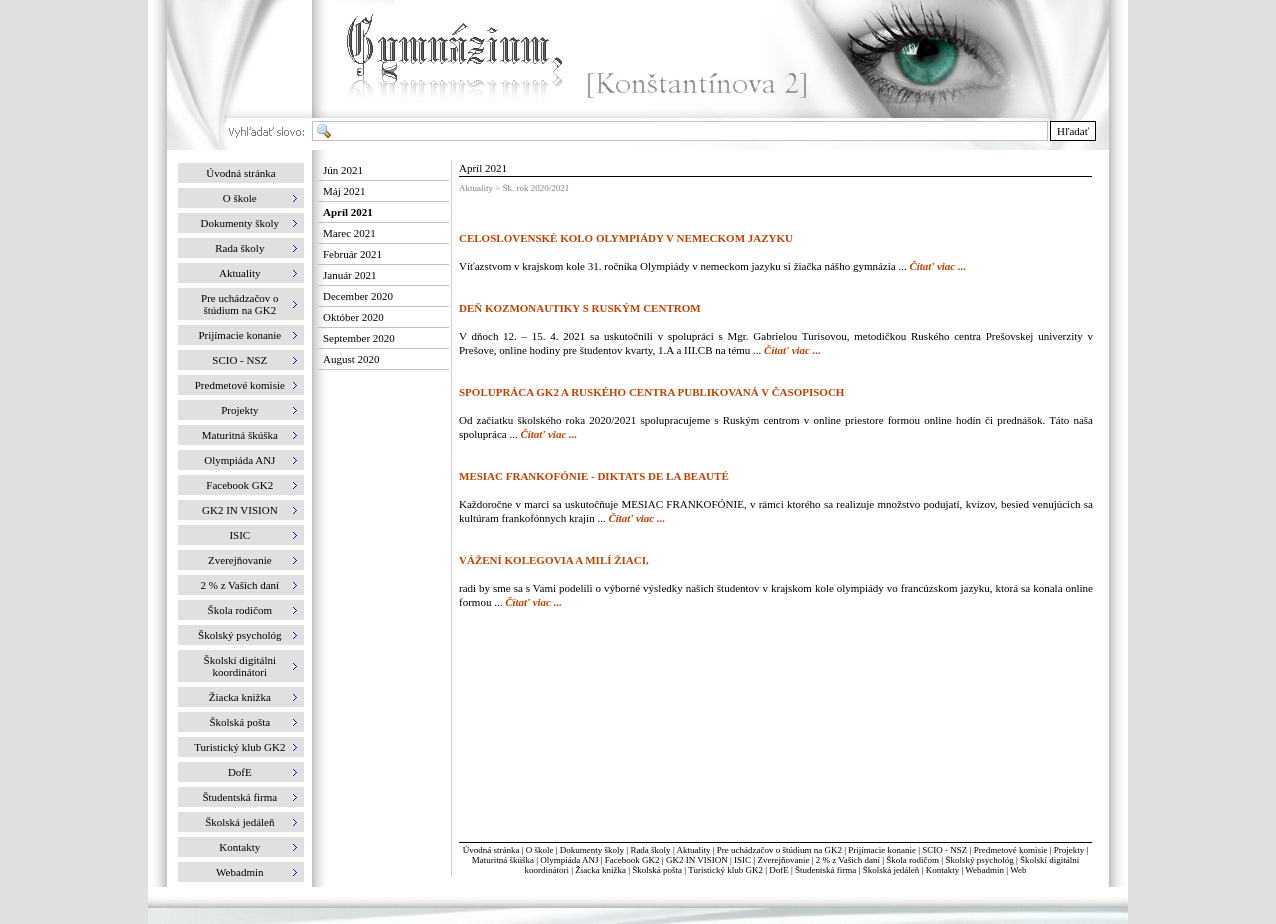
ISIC (742, 860)
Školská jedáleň (891, 870)
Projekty (1069, 850)
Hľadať (1073, 131)
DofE (779, 870)
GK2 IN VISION (697, 860)
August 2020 (351, 359)
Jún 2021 (343, 170)
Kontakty (943, 870)
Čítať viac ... (937, 266)
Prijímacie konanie (882, 850)
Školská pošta (657, 870)
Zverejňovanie (783, 860)
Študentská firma (825, 870)
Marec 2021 (349, 233)
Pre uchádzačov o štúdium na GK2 (779, 850)
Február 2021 (352, 254)
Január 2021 (349, 275)
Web (1018, 870)
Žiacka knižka (600, 870)
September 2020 (359, 338)
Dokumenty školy (592, 850)
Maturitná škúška (503, 860)
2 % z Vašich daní (848, 860)
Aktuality (693, 850)
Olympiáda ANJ (569, 860)
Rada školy (650, 850)
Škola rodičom (912, 860)
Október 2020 (353, 317)
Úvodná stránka (240, 173)
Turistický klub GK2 (725, 870)
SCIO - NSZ (944, 850)
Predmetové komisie (1012, 850)
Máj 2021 (344, 191)
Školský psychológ (979, 860)
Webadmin (984, 870)
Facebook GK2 (632, 860)
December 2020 (358, 296)
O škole (540, 850)
